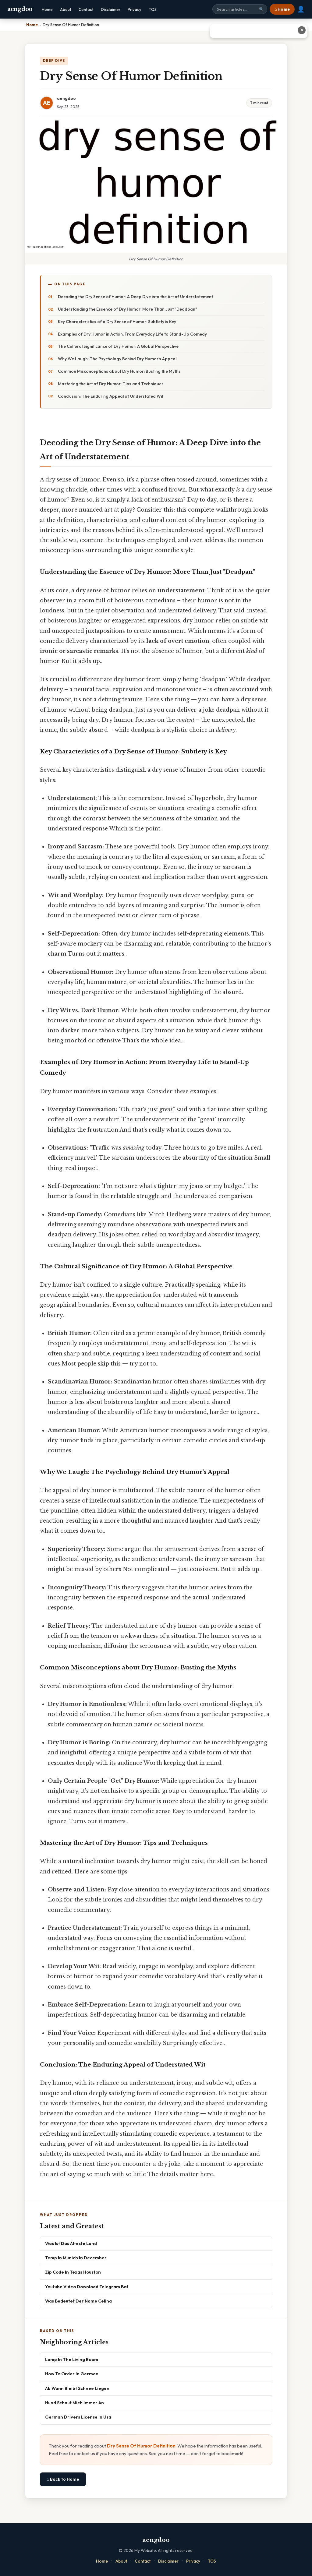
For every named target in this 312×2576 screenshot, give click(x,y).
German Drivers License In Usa (78, 2417)
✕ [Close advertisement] (302, 30)
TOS (153, 9)
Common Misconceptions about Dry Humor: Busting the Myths (119, 371)
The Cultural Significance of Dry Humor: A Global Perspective (118, 346)
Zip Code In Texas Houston (73, 2272)
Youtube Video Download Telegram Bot (86, 2286)
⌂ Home (282, 9)
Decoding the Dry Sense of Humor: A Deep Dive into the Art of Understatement (135, 296)
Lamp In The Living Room (71, 2359)
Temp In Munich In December (76, 2258)
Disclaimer (110, 9)
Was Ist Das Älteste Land (71, 2243)
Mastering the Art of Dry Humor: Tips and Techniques (111, 383)
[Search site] (239, 9)
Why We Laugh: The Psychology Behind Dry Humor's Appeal (117, 358)
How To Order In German (71, 2374)
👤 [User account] (301, 9)
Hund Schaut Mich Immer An (74, 2402)
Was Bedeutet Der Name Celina (78, 2301)
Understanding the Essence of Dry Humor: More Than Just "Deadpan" (127, 309)
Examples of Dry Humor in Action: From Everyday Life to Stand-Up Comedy (132, 334)
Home (47, 9)
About (65, 9)
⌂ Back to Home (63, 2479)
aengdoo (19, 9)
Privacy (134, 9)
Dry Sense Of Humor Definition (141, 2446)
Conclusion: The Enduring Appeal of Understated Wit (110, 396)
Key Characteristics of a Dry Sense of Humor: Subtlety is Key (117, 321)
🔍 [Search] (261, 9)
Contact (86, 9)
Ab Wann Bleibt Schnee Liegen (77, 2388)
